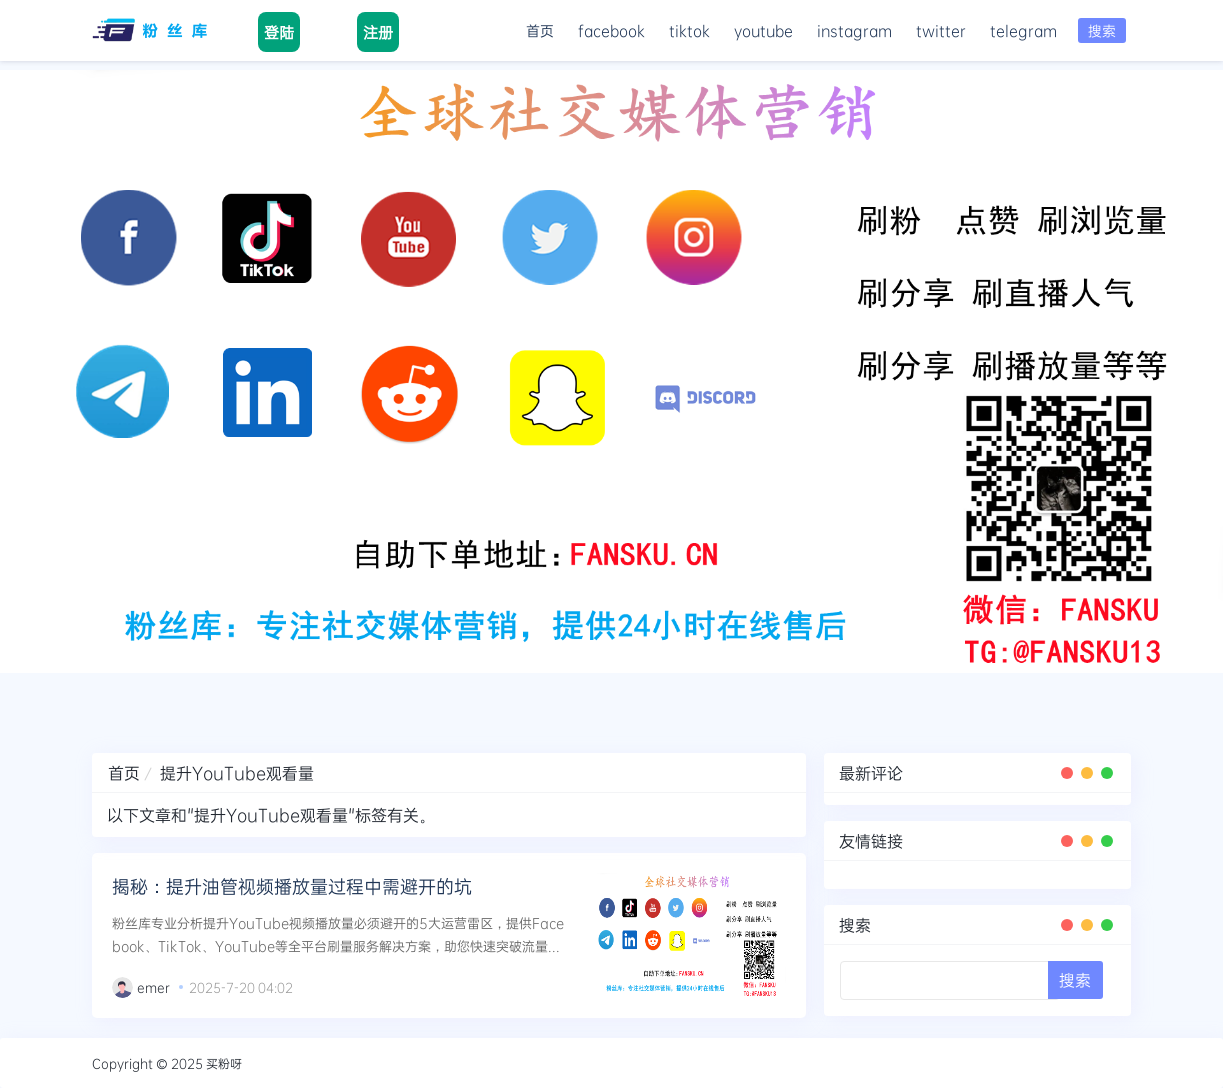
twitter (941, 30)
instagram (854, 30)
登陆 (279, 32)
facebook (611, 30)
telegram (1023, 30)
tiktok (689, 30)
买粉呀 (224, 1063)
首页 (540, 30)
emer (153, 987)
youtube (763, 30)
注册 (378, 32)
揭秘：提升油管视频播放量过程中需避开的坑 (292, 886)
